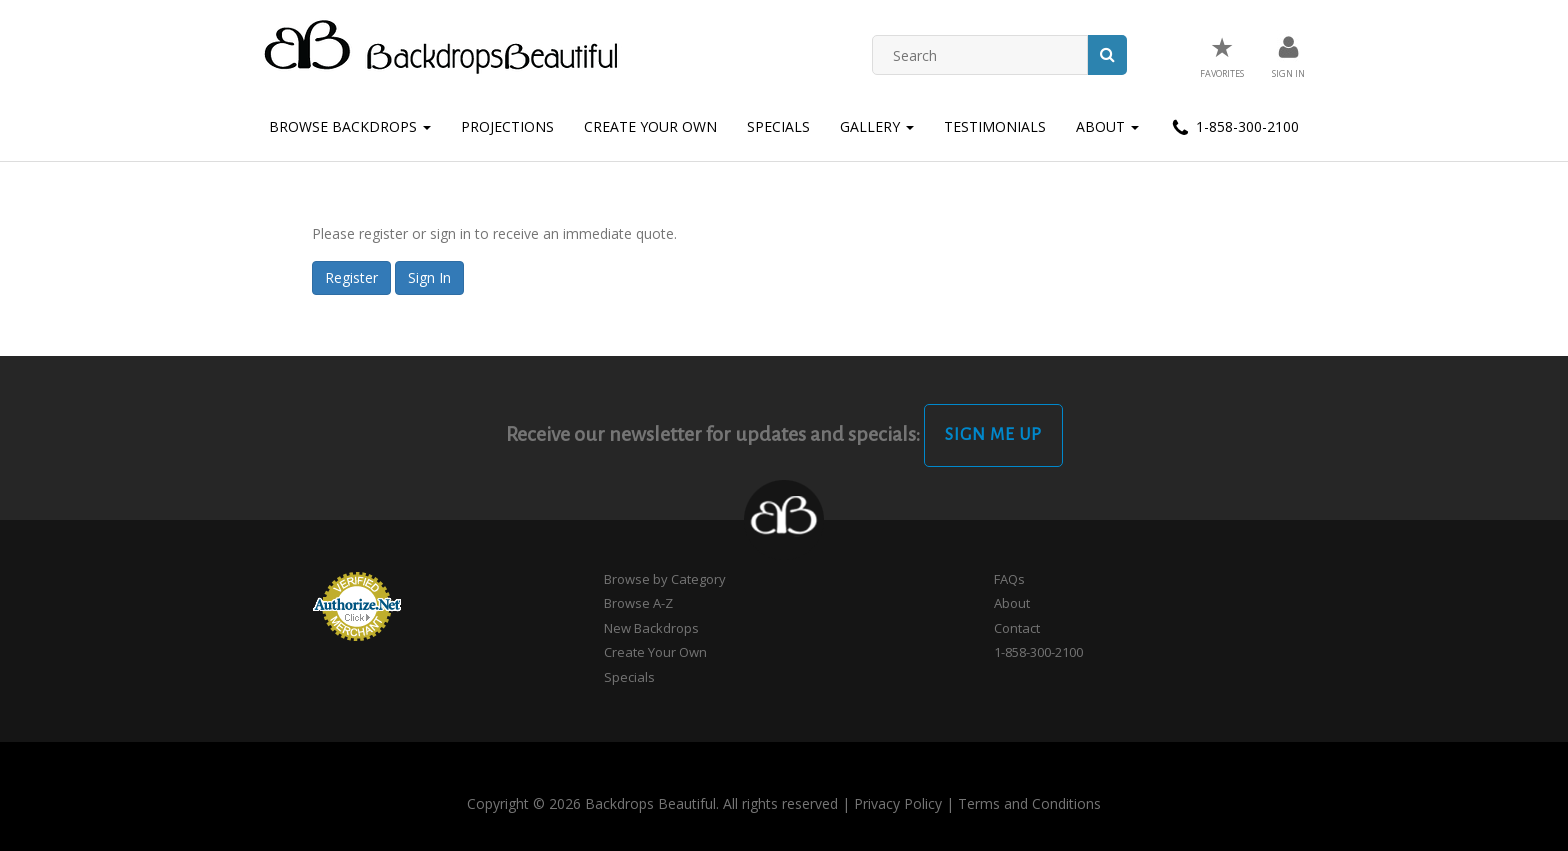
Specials (778, 126)
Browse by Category (665, 579)
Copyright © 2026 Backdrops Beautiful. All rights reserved (652, 803)
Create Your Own (650, 126)
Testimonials (995, 126)
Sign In (429, 277)
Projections (507, 126)
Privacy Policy (898, 803)
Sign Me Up (993, 435)
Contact (1017, 628)
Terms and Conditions (1029, 803)
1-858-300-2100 (1234, 128)
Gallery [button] (877, 126)
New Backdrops (651, 628)
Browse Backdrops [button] (350, 126)
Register (351, 277)
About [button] (1107, 126)
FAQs (1009, 579)
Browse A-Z (638, 603)
